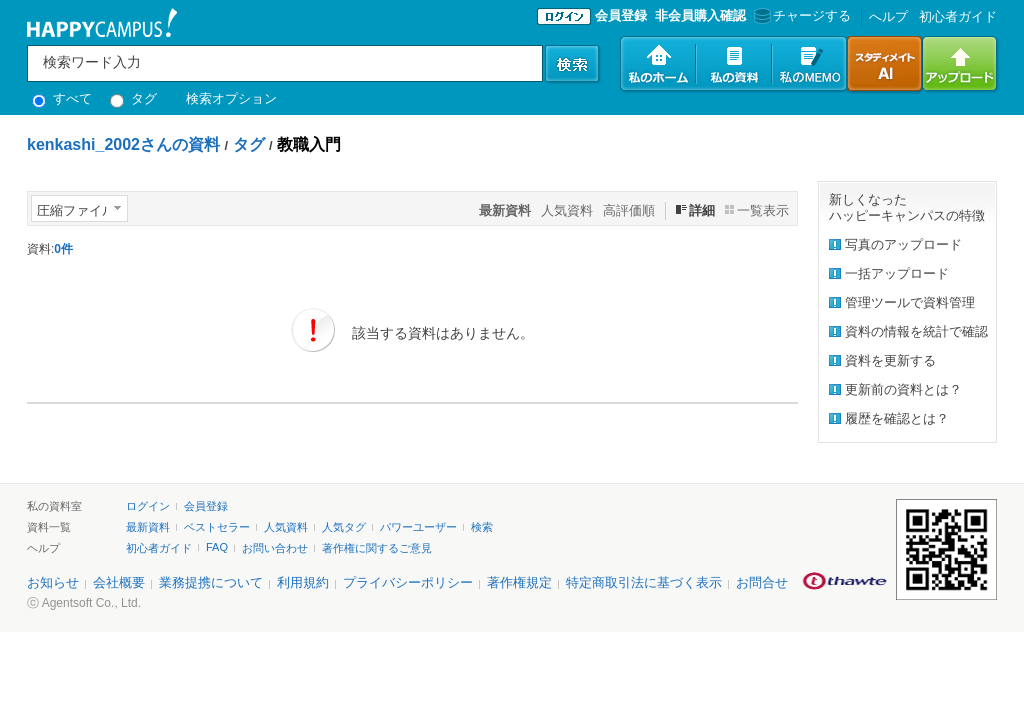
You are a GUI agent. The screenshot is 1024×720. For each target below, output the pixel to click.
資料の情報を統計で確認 (916, 331)
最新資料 (148, 527)
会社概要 (119, 582)
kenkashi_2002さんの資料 (123, 144)
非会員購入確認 (700, 15)
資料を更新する (890, 360)
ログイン (148, 506)
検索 (482, 527)
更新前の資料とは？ (903, 389)
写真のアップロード (903, 244)
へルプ (888, 16)
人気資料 (567, 210)
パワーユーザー (418, 527)
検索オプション (231, 98)
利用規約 (303, 582)
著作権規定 (519, 582)
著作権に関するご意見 (377, 548)
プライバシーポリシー (408, 582)
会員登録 (621, 15)
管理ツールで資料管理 (910, 302)
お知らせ (53, 582)
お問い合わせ (275, 548)
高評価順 (629, 210)
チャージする (800, 15)
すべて (62, 98)
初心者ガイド (958, 16)
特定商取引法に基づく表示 (644, 582)
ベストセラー (217, 527)
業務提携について (211, 582)
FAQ (217, 547)
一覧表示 (763, 210)
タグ (133, 98)
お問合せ (762, 582)
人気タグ (344, 527)
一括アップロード (897, 273)
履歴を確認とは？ (897, 418)
